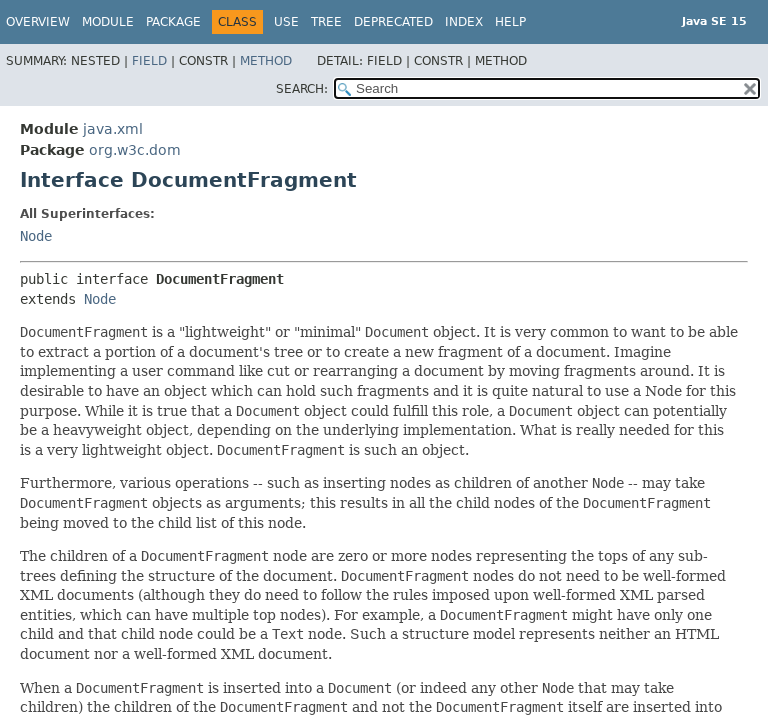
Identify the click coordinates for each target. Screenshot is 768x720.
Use (286, 22)
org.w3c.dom (135, 150)
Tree (326, 22)
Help (510, 22)
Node (36, 236)
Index (464, 22)
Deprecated (393, 22)
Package (173, 22)
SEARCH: (302, 89)
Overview (38, 22)
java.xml (113, 129)
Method (266, 61)
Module (108, 22)
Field (149, 61)
